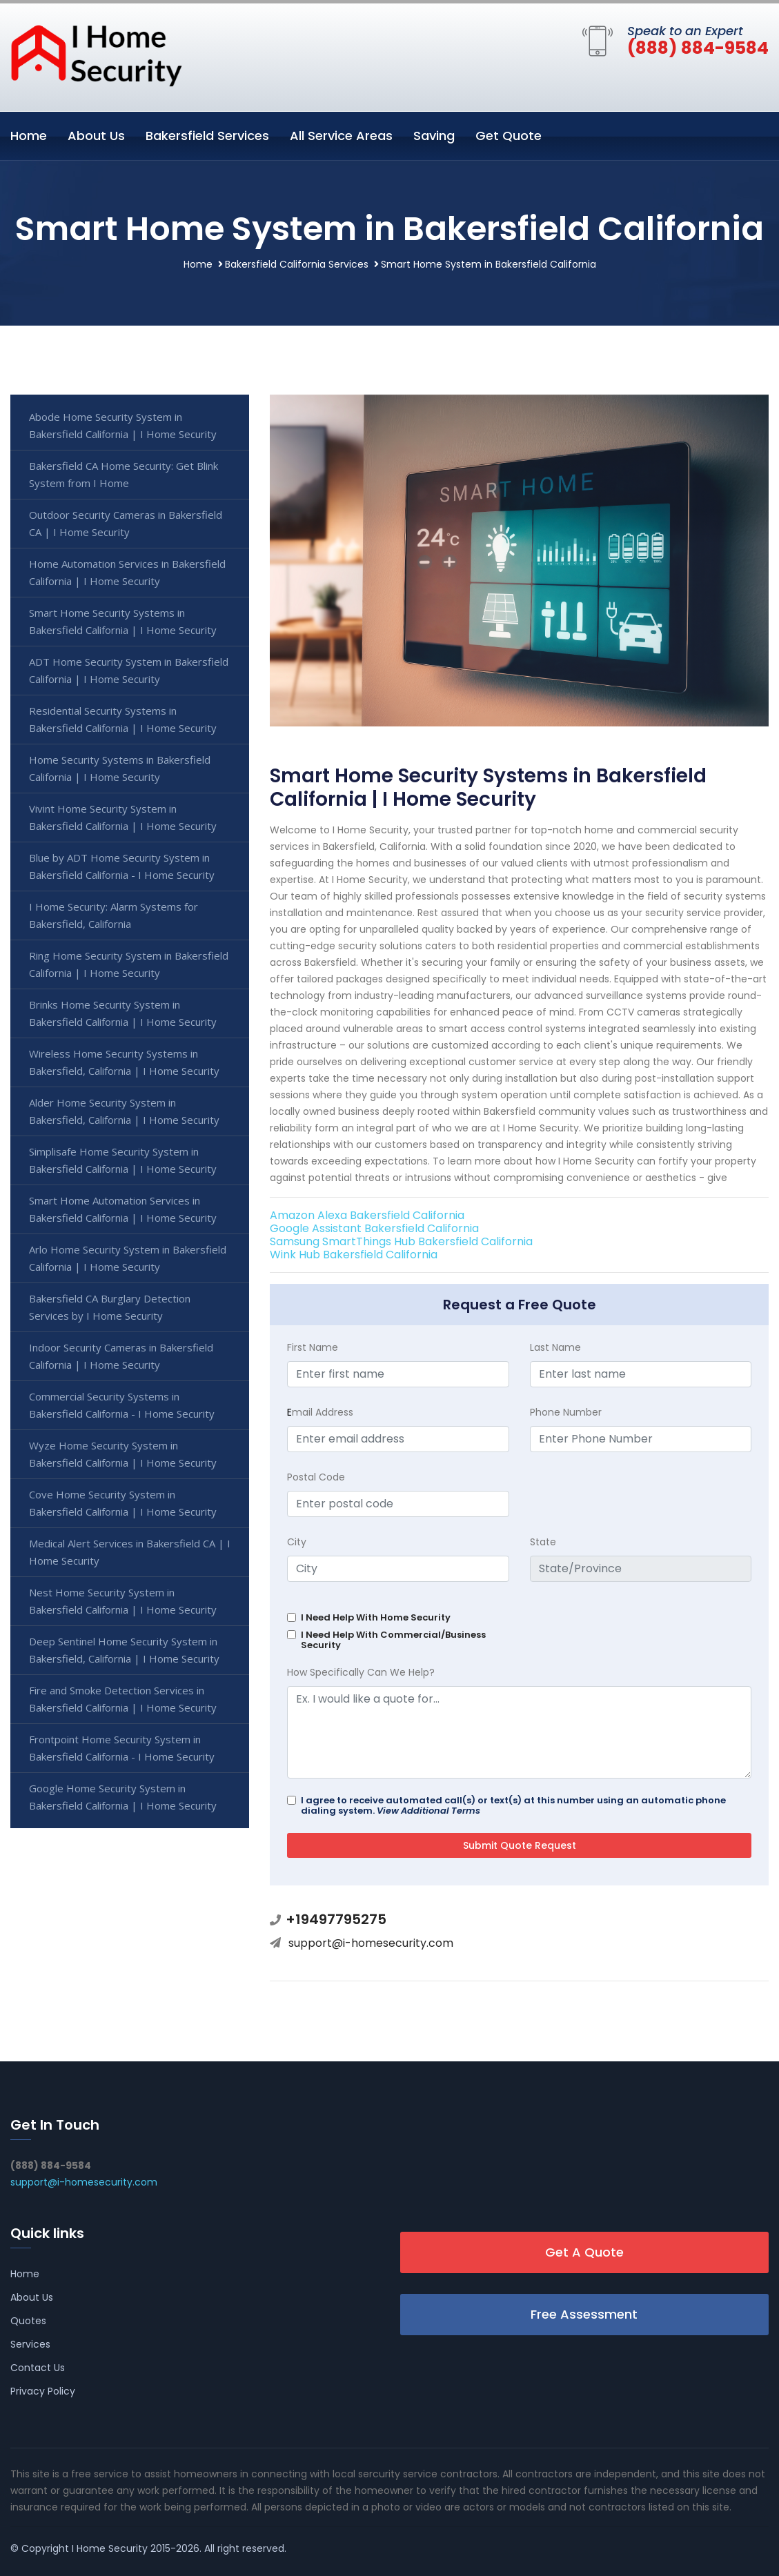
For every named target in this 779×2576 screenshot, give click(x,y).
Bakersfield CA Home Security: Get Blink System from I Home (123, 474)
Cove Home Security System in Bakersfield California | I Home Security (123, 1502)
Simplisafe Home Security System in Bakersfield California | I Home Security (123, 1160)
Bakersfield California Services (296, 264)
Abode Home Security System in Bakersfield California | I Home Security (123, 425)
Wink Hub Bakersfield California (353, 1254)
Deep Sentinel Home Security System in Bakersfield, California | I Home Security (124, 1649)
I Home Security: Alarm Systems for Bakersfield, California (113, 915)
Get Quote (508, 135)
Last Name (555, 1347)
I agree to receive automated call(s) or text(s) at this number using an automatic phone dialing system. (513, 1805)
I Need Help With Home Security (376, 1617)
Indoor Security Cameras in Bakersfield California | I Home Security (121, 1355)
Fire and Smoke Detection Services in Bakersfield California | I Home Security (123, 1698)
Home (28, 135)
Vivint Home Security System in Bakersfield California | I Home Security (123, 817)
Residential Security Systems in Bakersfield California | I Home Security (123, 719)
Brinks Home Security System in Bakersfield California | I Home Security (123, 1013)
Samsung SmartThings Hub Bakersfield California (401, 1241)
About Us (96, 135)
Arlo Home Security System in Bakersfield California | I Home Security (127, 1258)
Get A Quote (584, 2252)
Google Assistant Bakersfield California (374, 1228)
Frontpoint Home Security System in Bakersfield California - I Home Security (122, 1747)
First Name (312, 1347)
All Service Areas (341, 135)
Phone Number (566, 1412)
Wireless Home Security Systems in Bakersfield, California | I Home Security (124, 1062)
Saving (434, 135)
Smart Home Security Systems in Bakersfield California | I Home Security (123, 621)
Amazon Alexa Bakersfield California (367, 1215)
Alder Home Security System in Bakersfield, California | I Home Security (124, 1111)
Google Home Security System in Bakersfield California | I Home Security (123, 1796)
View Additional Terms (428, 1810)
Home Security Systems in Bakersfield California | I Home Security (119, 768)
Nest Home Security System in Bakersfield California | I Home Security (123, 1600)
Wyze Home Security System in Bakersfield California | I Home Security (123, 1453)
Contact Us (37, 2368)
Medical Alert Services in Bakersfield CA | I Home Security (129, 1551)
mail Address (320, 1412)
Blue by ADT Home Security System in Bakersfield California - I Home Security (122, 866)
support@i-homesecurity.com (370, 1943)
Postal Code (316, 1477)
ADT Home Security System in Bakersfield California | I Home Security (128, 670)
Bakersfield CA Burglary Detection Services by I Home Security (109, 1306)
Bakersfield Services (207, 135)
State (543, 1542)
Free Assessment (584, 2314)
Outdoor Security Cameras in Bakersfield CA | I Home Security (125, 523)
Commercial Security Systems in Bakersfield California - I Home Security (122, 1404)
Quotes (28, 2321)
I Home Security (110, 2548)
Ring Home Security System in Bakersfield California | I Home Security (128, 964)
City (296, 1542)
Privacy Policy (42, 2391)
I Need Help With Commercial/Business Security (393, 1639)
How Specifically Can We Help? (361, 1672)
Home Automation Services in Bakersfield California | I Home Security (127, 572)
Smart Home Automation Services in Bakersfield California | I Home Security (123, 1209)
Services (30, 2344)
